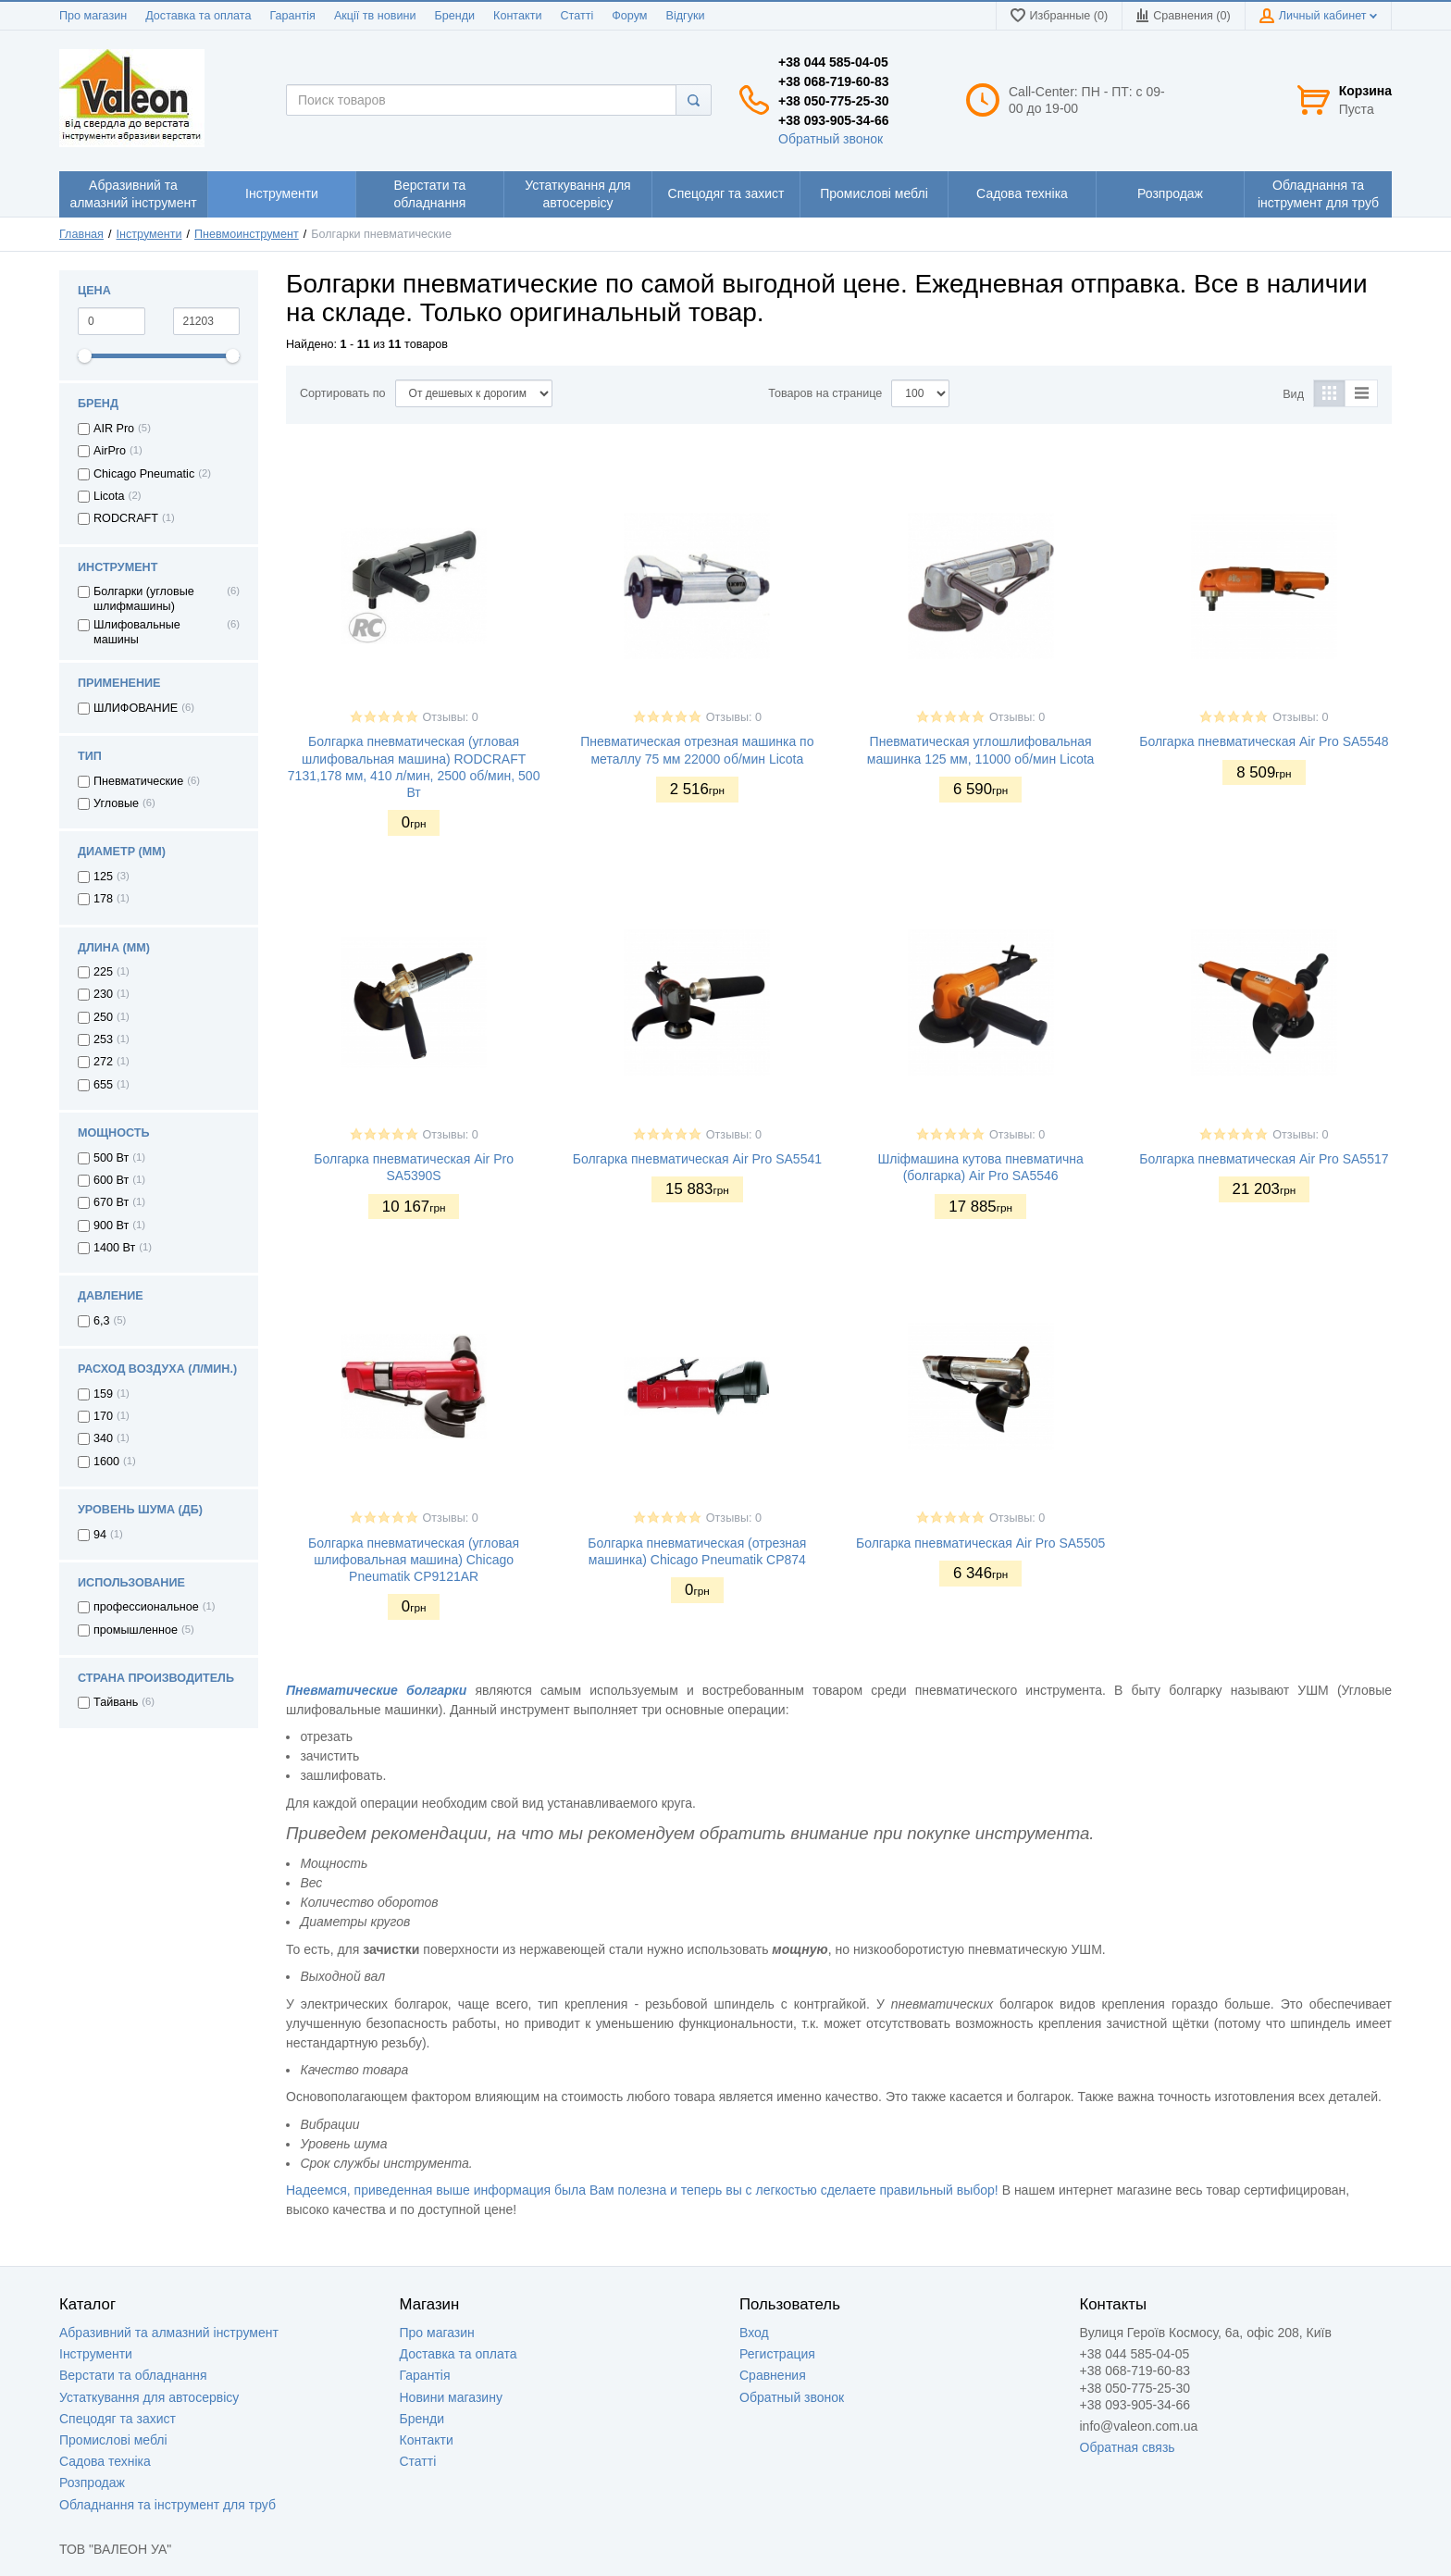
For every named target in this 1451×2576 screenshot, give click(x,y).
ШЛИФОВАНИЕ (135, 708)
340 (103, 1438)
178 (103, 898)
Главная (81, 234)
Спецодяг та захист (117, 2418)
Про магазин (93, 15)
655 (103, 1084)
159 (103, 1394)
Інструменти (149, 234)
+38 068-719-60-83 (833, 81)
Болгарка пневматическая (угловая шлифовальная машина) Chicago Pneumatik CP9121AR (413, 1560)
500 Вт (111, 1157)
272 (103, 1061)
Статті (576, 15)
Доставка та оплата (198, 15)
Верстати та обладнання (133, 2375)
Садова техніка (105, 2461)
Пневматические (138, 781)
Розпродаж (92, 2482)
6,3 (101, 1320)
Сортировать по (343, 393)
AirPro (109, 450)
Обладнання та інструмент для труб (167, 2504)
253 (103, 1039)
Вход (754, 2332)
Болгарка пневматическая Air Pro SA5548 (1263, 741)
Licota (109, 496)
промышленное (135, 1630)
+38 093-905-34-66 (833, 120)
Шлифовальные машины (136, 632)
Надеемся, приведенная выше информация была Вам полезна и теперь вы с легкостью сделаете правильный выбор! (642, 2190)
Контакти (517, 15)
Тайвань (115, 1702)
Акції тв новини (375, 15)
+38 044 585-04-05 (833, 62)
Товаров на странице (825, 393)
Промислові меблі (113, 2440)
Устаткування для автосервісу (149, 2397)
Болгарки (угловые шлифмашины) (143, 599)
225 (103, 971)
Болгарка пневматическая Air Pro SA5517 (1263, 1158)
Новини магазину (451, 2397)
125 (103, 876)
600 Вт (111, 1180)
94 (99, 1534)
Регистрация (777, 2353)
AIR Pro (113, 428)
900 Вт (111, 1225)
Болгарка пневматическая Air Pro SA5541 (697, 1158)
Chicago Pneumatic (143, 473)
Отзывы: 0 (450, 717)
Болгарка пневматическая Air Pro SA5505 (980, 1543)
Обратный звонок (830, 138)
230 (103, 994)
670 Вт (111, 1202)
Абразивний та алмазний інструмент (169, 2332)
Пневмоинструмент (246, 234)
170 (103, 1416)
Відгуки (685, 15)
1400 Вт (114, 1247)
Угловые (116, 803)
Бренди (454, 15)
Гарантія (292, 15)
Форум (629, 15)
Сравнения (772, 2375)
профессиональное (146, 1606)
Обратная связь (1127, 2447)
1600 (106, 1461)
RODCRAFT (125, 518)
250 (103, 1017)
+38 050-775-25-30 (833, 100)
